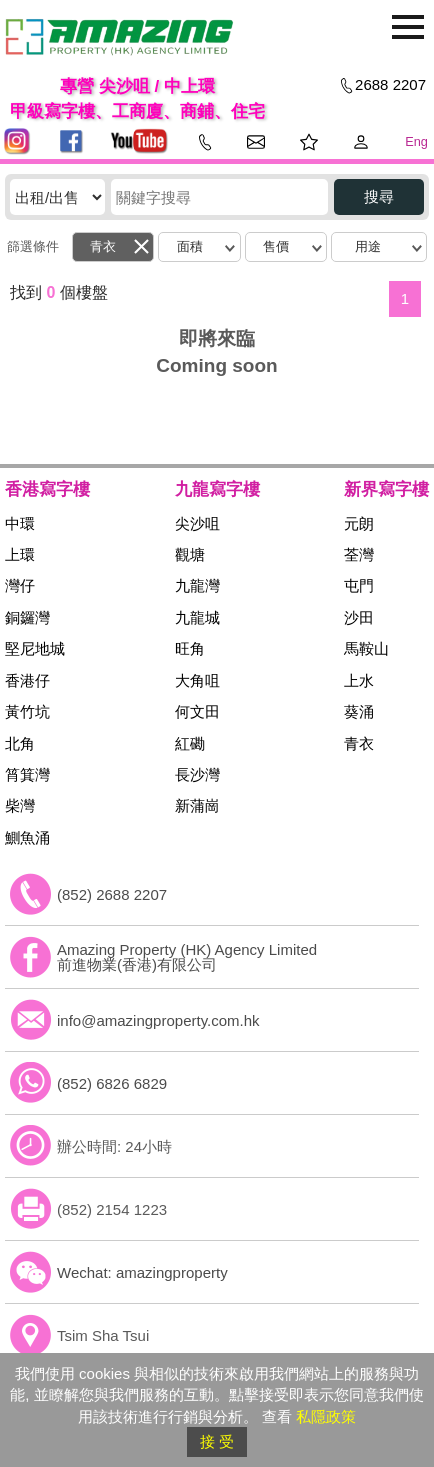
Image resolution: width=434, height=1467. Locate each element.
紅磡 (190, 743)
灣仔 (20, 585)
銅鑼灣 (27, 617)
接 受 (217, 1441)
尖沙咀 (197, 523)
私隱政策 (326, 1416)
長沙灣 (197, 774)
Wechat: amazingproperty (142, 1272)
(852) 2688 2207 (112, 894)
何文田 (197, 711)
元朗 (359, 523)
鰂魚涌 (27, 837)
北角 (20, 743)
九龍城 (197, 617)
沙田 (359, 617)
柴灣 (20, 805)
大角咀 (197, 680)
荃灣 (359, 554)
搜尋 (379, 196)
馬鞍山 (366, 648)
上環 (20, 554)
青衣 (103, 246)
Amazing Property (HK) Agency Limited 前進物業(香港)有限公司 (187, 957)
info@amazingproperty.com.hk (158, 1020)
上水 (359, 680)
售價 (276, 246)
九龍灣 (197, 585)
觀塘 (190, 554)
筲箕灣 (27, 774)
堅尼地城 (35, 648)
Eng (416, 141)
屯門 (359, 585)
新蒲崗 (197, 805)
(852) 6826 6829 (112, 1083)
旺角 (190, 648)
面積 (190, 246)
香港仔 (27, 680)
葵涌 (359, 711)
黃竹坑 (27, 711)
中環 (20, 523)
